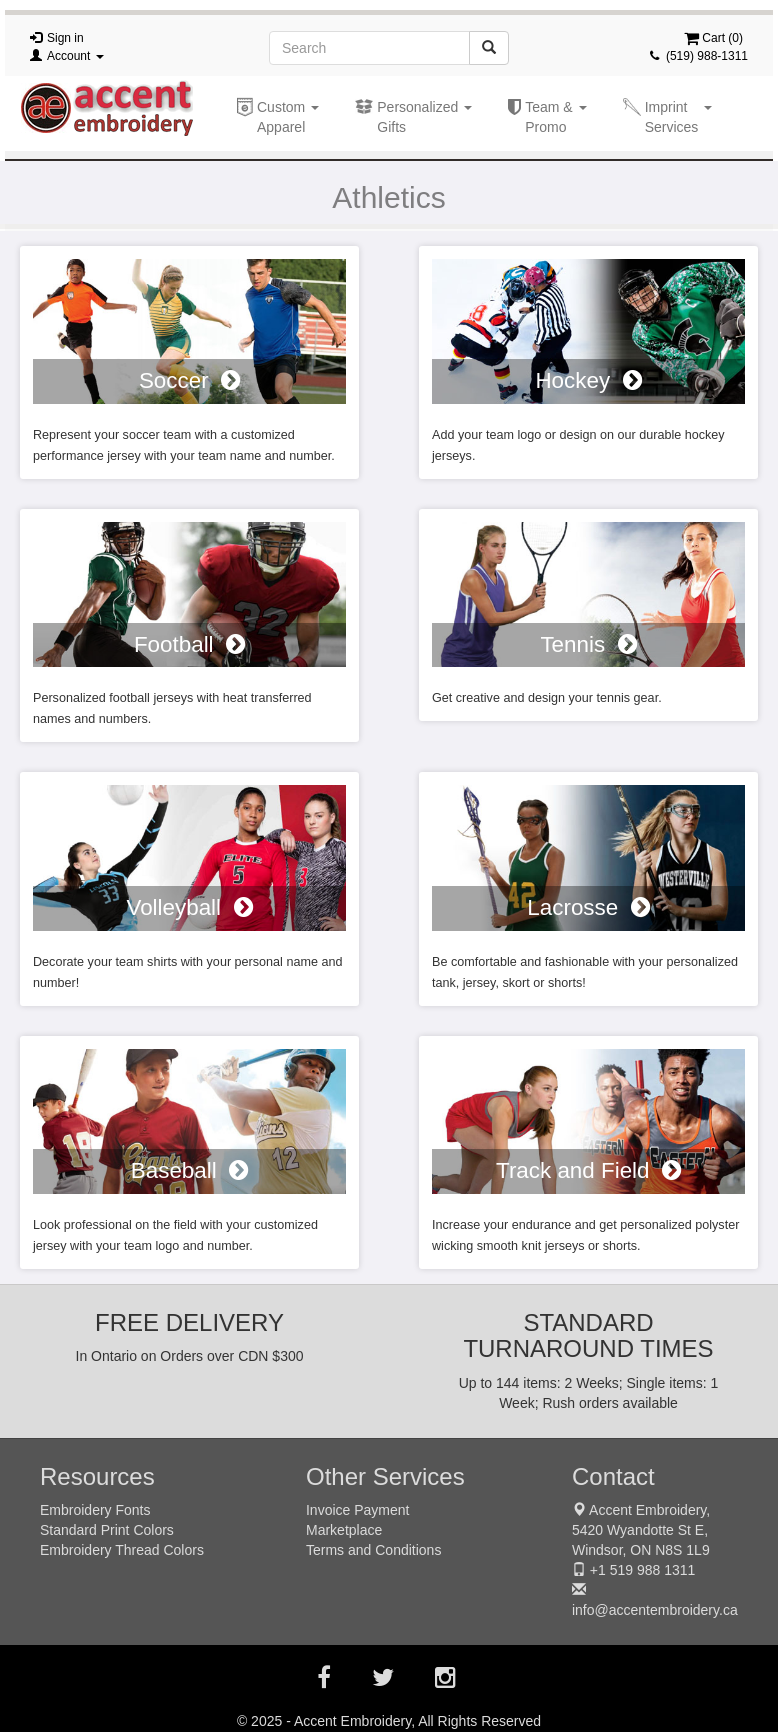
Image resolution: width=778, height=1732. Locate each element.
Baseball (189, 1170)
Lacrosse (588, 907)
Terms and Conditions (373, 1550)
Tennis (588, 644)
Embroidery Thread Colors (122, 1550)
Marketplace (344, 1530)
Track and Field (588, 1170)
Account (75, 56)
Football (189, 644)
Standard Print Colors (107, 1530)
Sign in (65, 38)
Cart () (713, 38)
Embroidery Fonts (95, 1510)
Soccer (189, 380)
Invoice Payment (358, 1510)
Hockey (588, 380)
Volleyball (189, 907)
